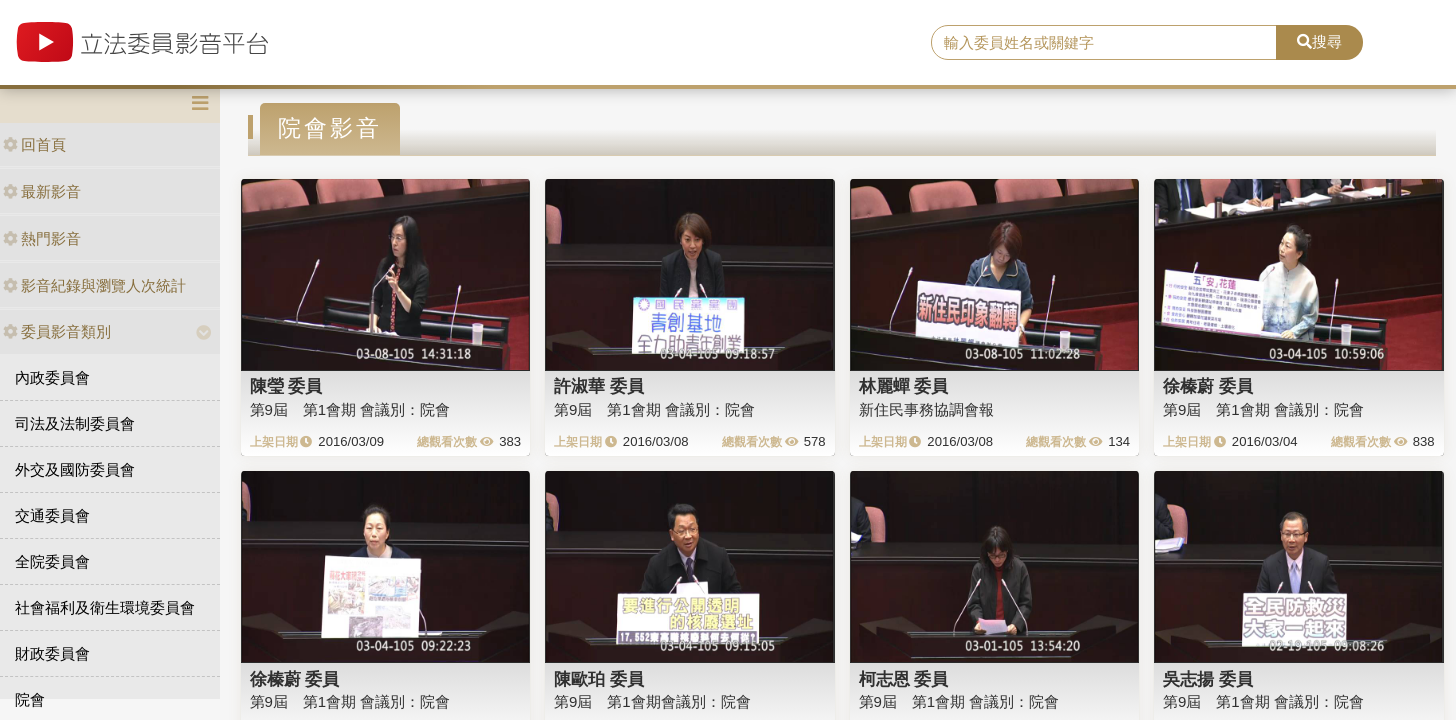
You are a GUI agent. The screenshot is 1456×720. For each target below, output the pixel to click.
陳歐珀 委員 (599, 679)
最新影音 (42, 191)
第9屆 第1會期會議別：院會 (652, 701)
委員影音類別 (57, 331)
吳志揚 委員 (1208, 679)
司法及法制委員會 (75, 423)
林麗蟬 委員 (904, 386)
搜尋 (1319, 41)
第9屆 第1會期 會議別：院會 (350, 409)
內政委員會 (52, 377)
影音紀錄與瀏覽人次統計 (94, 285)
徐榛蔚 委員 (1208, 386)
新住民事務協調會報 (926, 409)
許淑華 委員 (599, 386)
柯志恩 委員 (904, 679)
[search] (1104, 43)
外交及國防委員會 (75, 469)
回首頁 (34, 144)
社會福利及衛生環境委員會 (105, 607)
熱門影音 (42, 238)
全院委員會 (52, 561)
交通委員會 (52, 515)
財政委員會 (52, 653)
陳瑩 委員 (286, 386)
